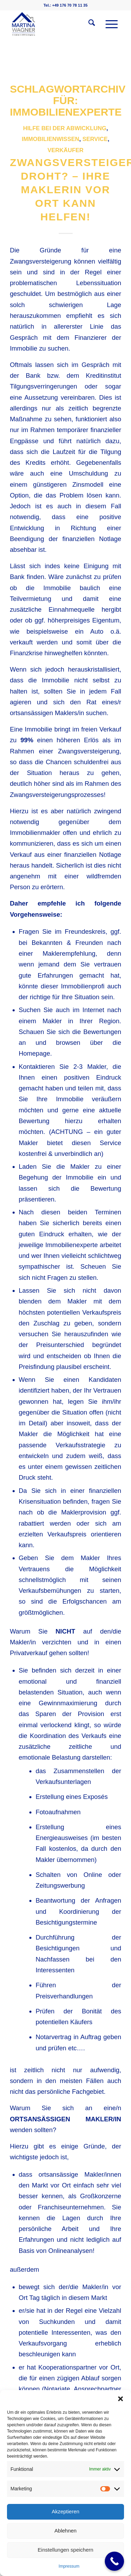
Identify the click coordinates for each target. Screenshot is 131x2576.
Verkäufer (65, 150)
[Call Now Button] (114, 2561)
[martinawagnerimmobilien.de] (54, 24)
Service (95, 139)
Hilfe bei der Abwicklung (64, 128)
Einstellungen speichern (65, 2550)
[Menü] (108, 24)
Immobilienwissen (50, 139)
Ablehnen (65, 2531)
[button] (120, 2398)
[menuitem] (88, 24)
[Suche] (88, 24)
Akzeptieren (65, 2511)
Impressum (69, 2566)
